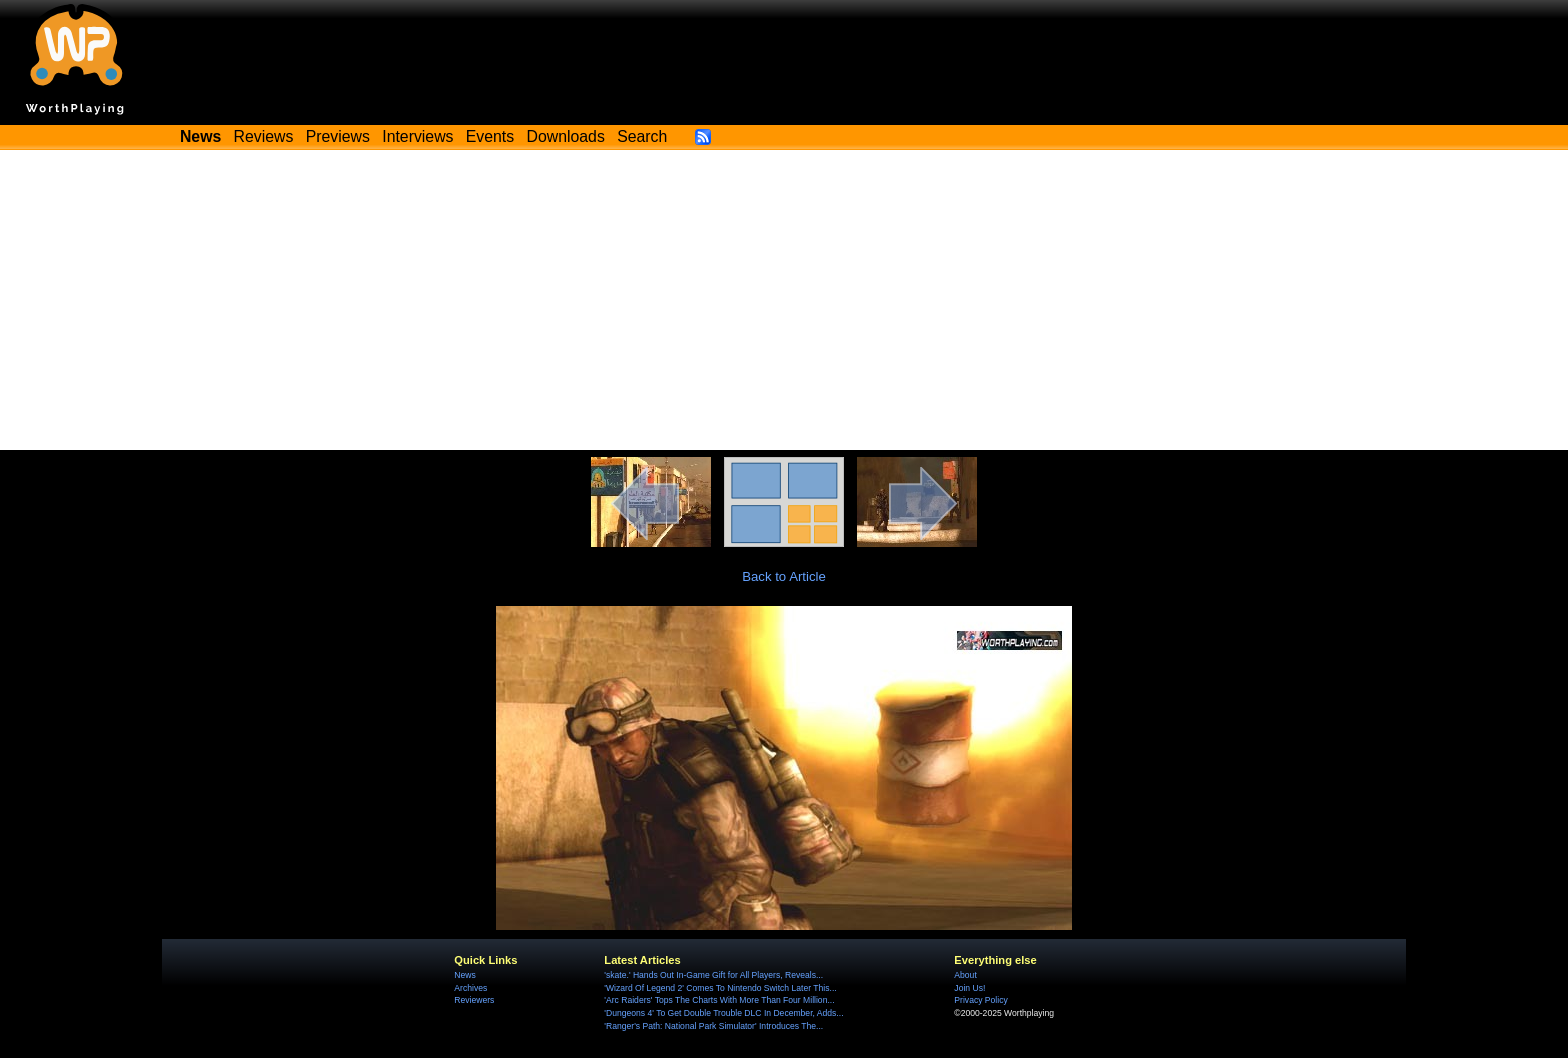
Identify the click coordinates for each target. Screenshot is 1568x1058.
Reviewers (474, 1000)
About (965, 975)
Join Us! (969, 988)
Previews (338, 136)
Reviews (264, 136)
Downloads (566, 136)
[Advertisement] (784, 300)
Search (642, 136)
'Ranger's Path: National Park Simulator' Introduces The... (713, 1026)
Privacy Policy (980, 1000)
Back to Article (784, 576)
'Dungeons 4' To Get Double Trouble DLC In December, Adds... (723, 1013)
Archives (470, 988)
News (464, 975)
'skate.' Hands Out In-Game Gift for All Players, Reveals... (713, 975)
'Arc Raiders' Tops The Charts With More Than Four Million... (719, 1000)
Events (490, 136)
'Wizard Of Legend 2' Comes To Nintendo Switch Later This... (720, 988)
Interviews (417, 136)
